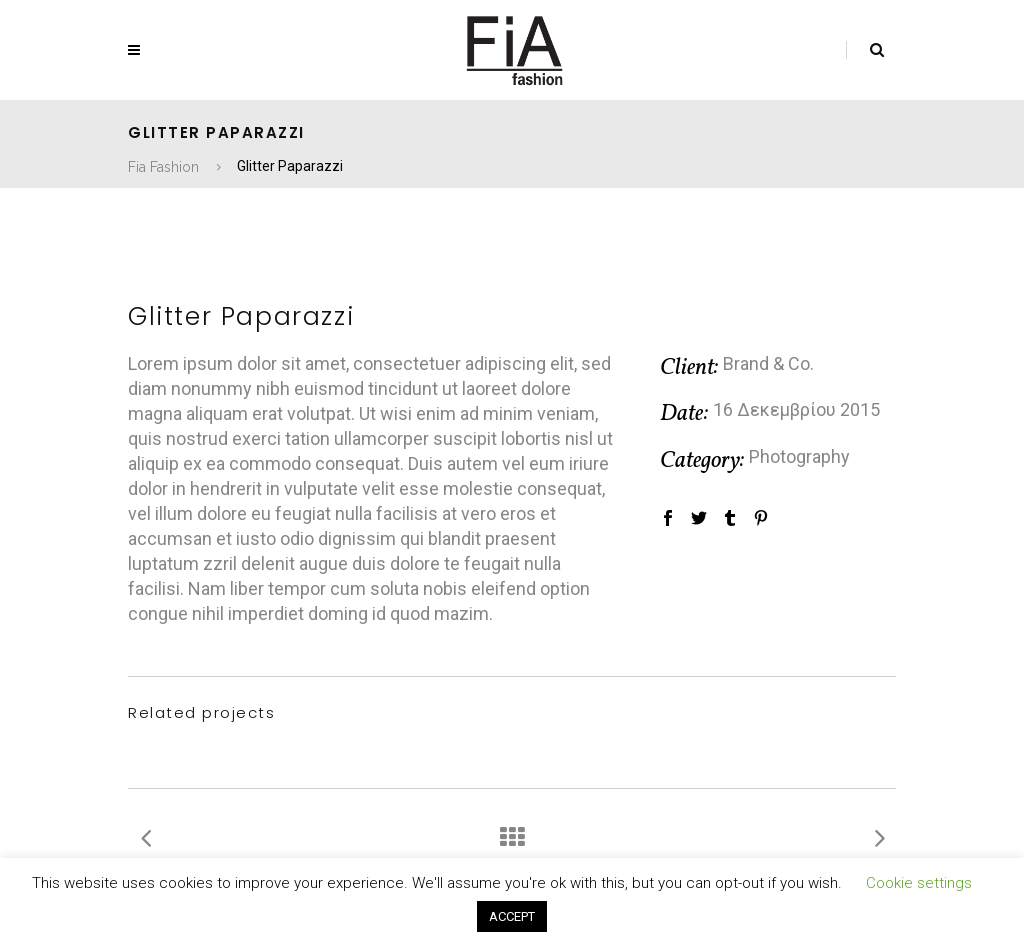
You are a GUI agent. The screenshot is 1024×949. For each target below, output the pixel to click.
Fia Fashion (163, 167)
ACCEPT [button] (512, 916)
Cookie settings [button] (919, 883)
